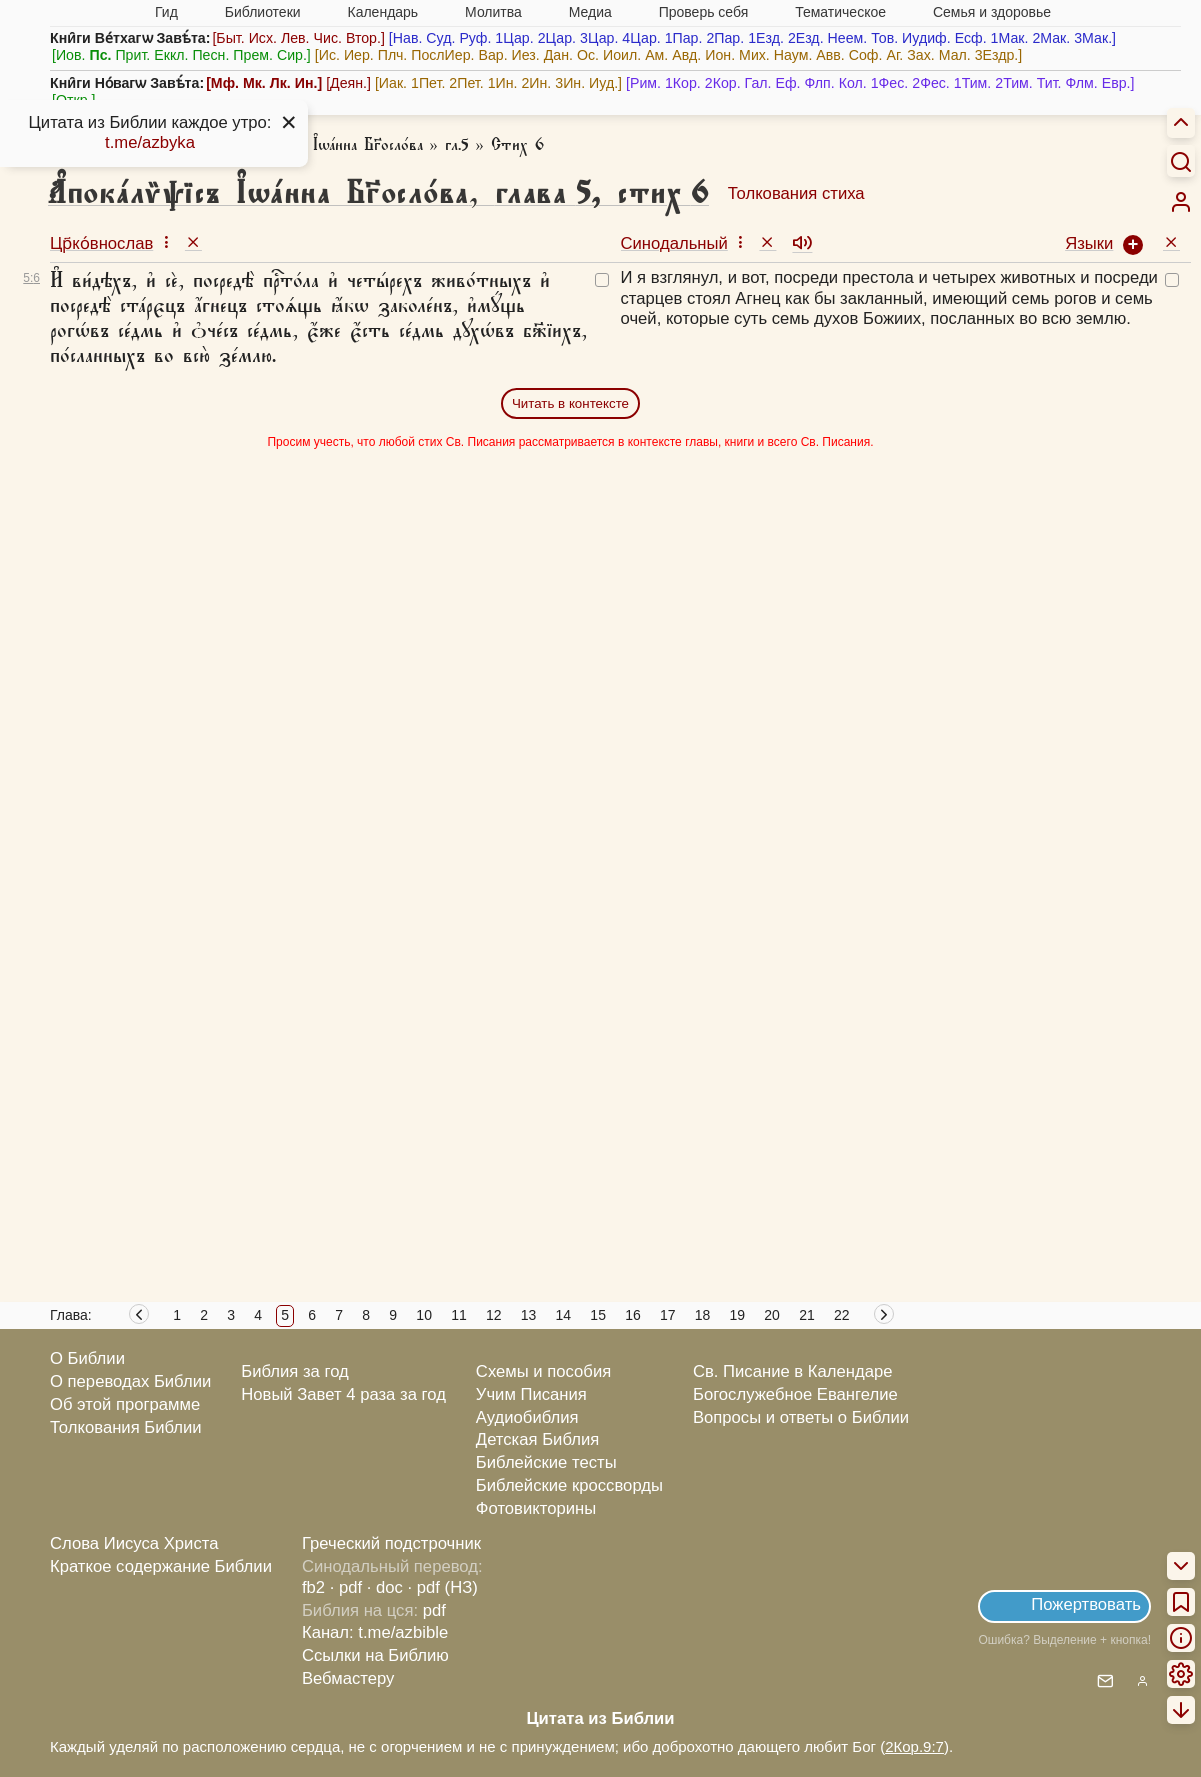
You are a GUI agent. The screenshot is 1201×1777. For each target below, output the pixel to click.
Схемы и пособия (543, 1371)
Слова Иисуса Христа (134, 1543)
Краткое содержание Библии (161, 1566)
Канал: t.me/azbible (375, 1632)
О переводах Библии (130, 1381)
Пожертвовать (1086, 1604)
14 (564, 1315)
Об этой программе (125, 1404)
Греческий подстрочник (391, 1543)
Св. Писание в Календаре (793, 1371)
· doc (385, 1587)
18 (703, 1315)
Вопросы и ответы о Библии (801, 1417)
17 (668, 1315)
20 (772, 1315)
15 (598, 1315)
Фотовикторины (536, 1508)
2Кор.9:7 (914, 1746)
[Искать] (1181, 161)
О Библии (87, 1358)
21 (807, 1315)
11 (459, 1315)
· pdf (346, 1587)
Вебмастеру (348, 1678)
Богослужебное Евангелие (795, 1394)
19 (738, 1315)
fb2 (313, 1587)
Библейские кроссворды (569, 1485)
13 (529, 1315)
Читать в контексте (570, 403)
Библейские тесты (546, 1462)
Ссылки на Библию (375, 1655)
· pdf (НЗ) (443, 1587)
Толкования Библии (126, 1427)
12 (494, 1315)
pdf (434, 1610)
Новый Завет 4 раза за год (343, 1394)
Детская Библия (537, 1439)
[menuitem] (1181, 202)
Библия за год (295, 1371)
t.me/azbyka (150, 142)
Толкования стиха (796, 193)
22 (842, 1315)
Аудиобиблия (527, 1417)
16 (633, 1315)
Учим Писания (531, 1394)
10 (424, 1315)
